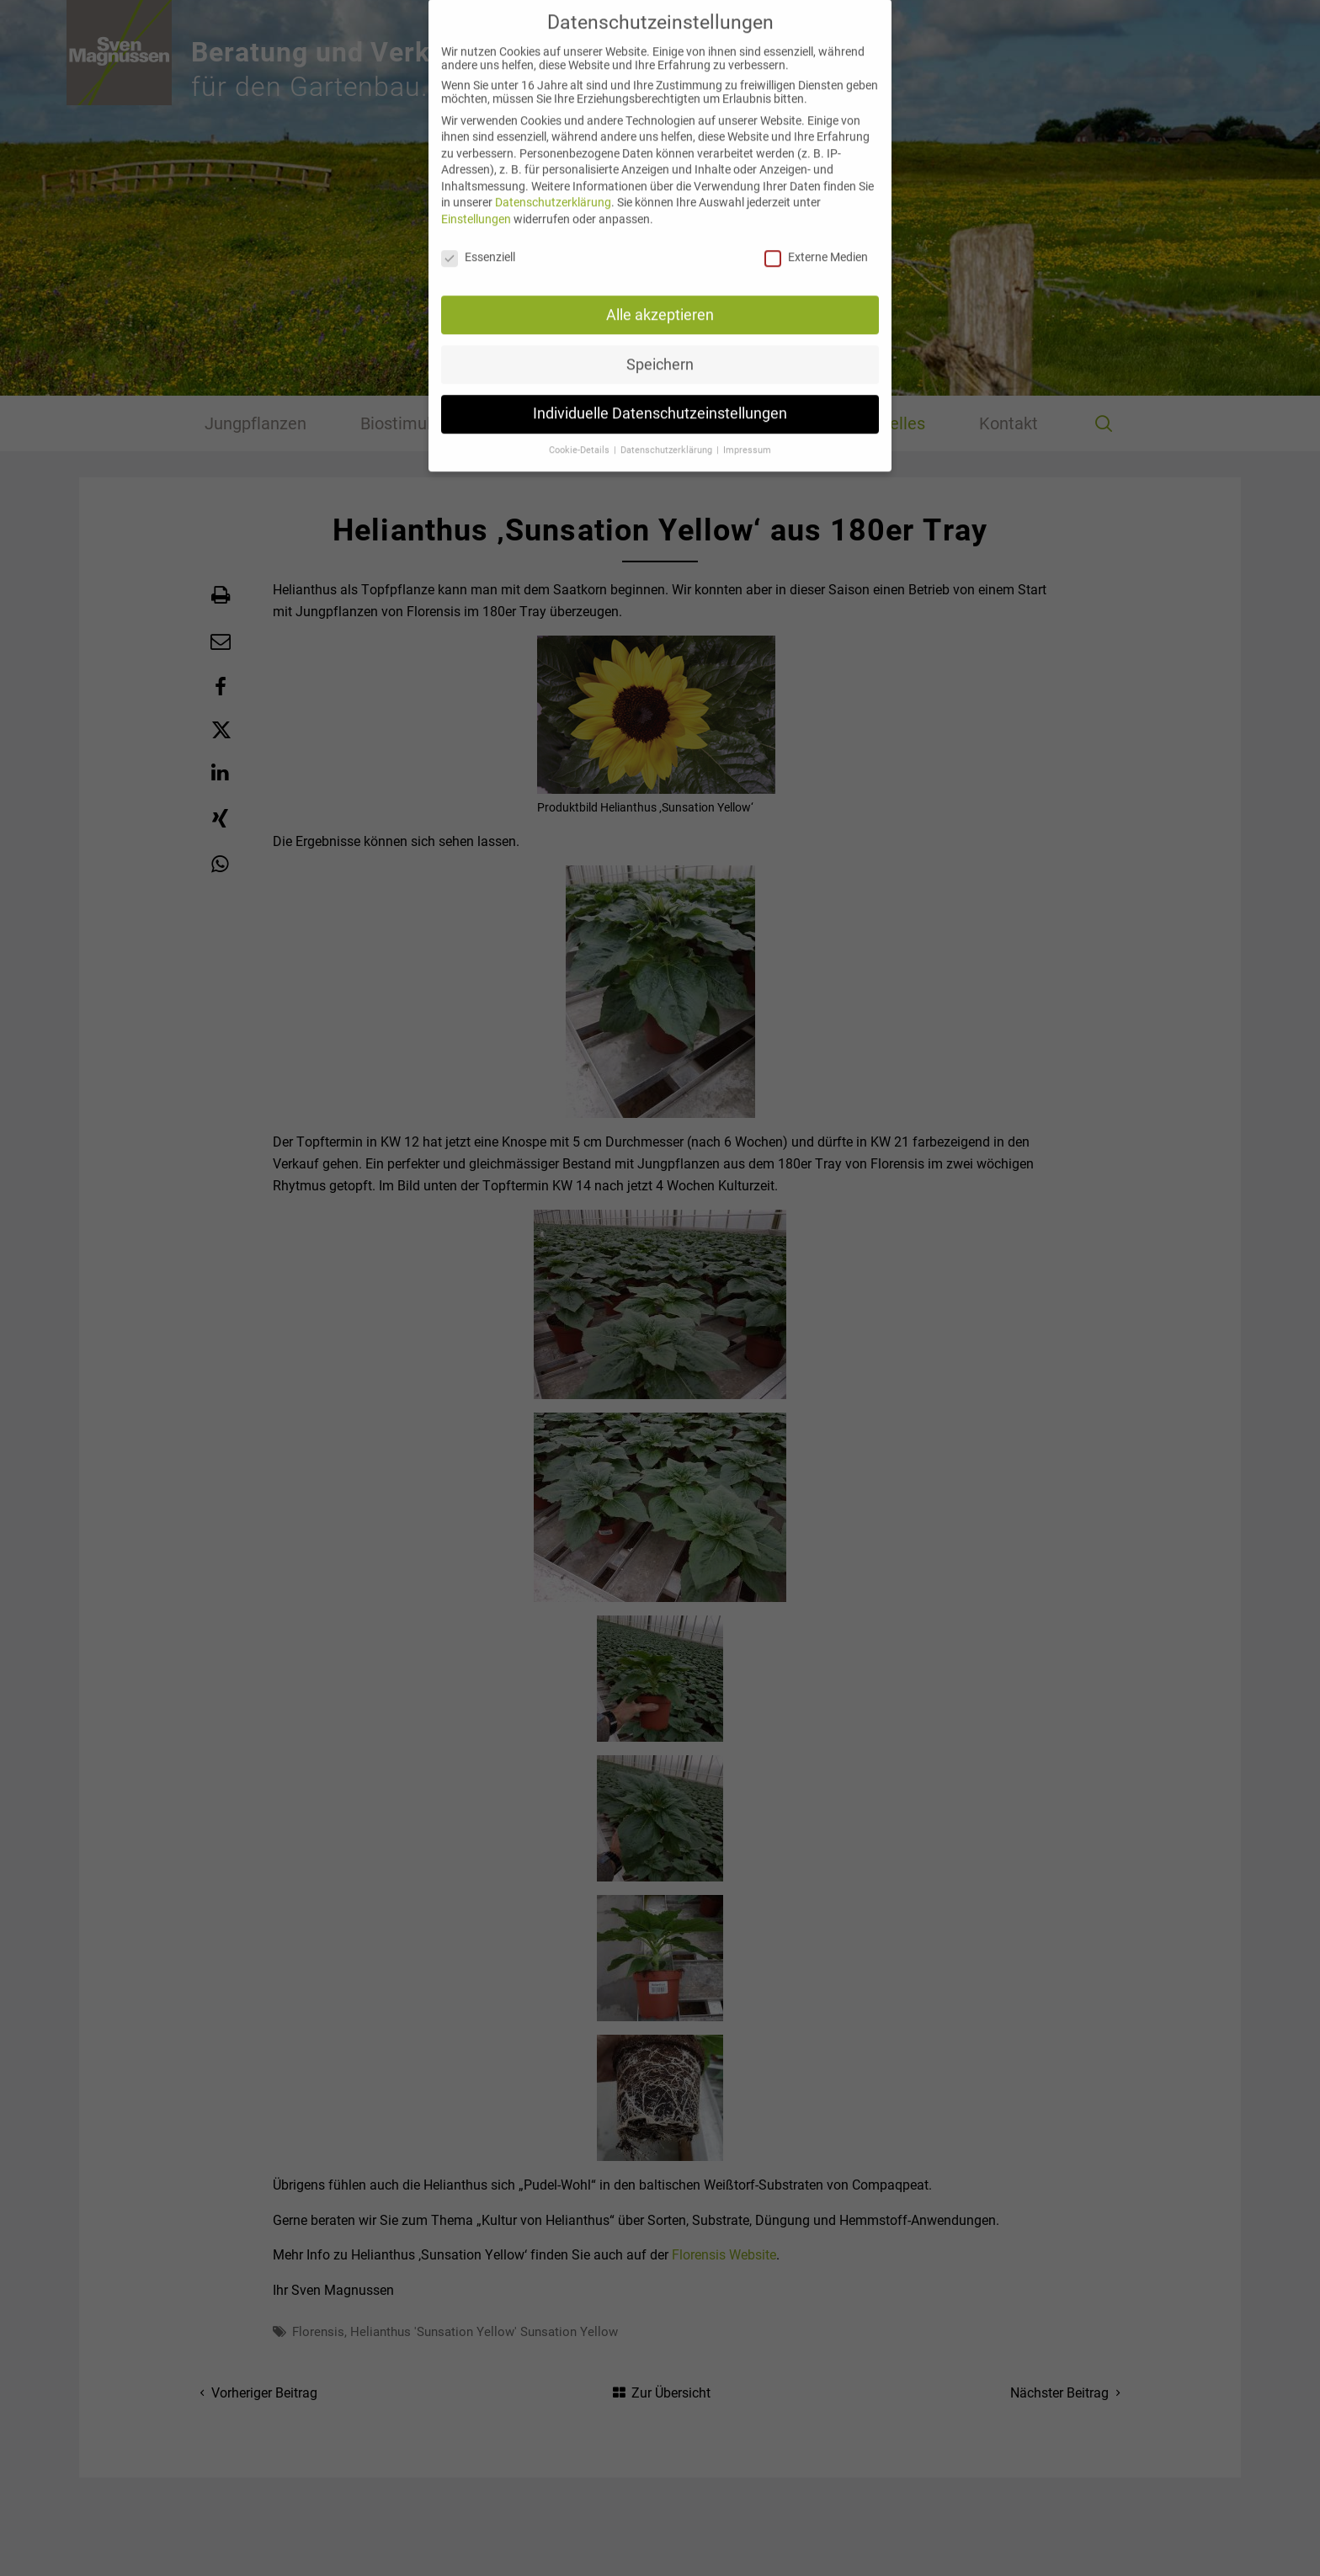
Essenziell (478, 241)
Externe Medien (816, 241)
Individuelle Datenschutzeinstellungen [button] (660, 398)
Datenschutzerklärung (553, 187)
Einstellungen (476, 203)
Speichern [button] (660, 348)
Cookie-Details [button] (580, 434)
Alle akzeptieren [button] (660, 298)
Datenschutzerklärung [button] (667, 434)
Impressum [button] (747, 434)
